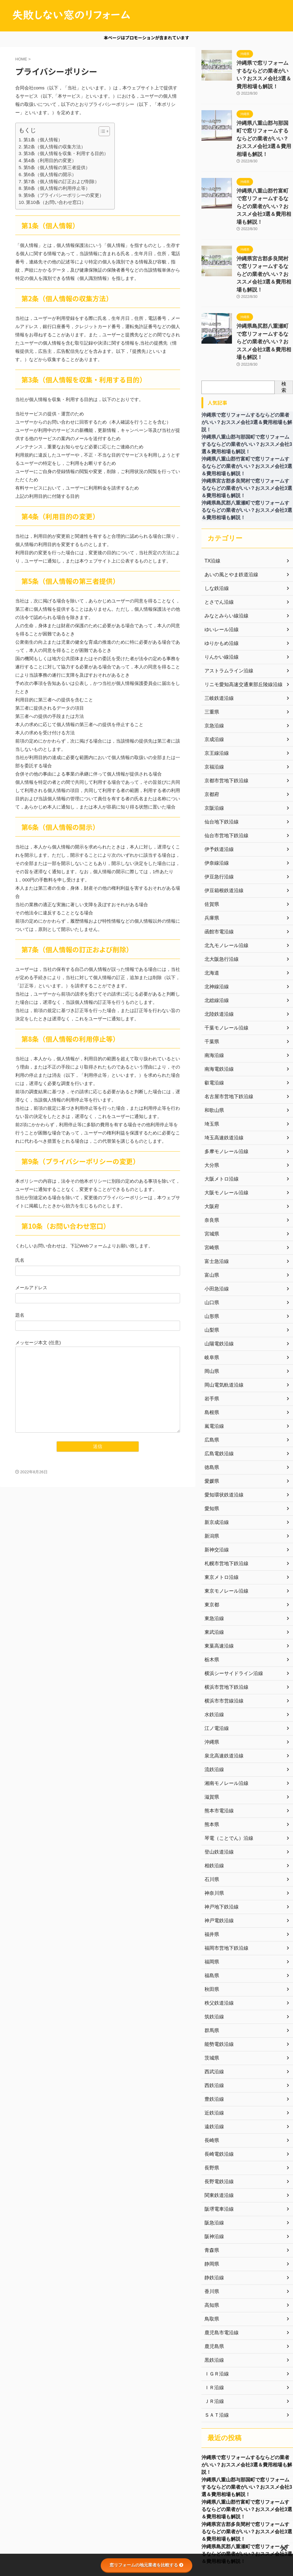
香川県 (210, 2235)
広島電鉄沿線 (217, 1397)
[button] (101, 131)
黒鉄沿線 (213, 2304)
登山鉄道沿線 (217, 1795)
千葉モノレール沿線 (223, 971)
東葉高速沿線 (217, 1589)
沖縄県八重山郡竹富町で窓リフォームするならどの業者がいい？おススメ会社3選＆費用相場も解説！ (246, 2457)
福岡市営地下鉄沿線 (223, 1892)
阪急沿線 (213, 2166)
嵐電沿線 (213, 1370)
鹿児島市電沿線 (219, 2276)
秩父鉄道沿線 (217, 1947)
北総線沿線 (215, 944)
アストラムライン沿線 (225, 614)
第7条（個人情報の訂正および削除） (61, 181)
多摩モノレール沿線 (223, 1095)
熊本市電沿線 (217, 1754)
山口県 (210, 1246)
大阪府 (210, 1150)
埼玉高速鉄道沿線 (221, 1081)
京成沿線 (213, 683)
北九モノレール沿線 (223, 889)
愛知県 (210, 1452)
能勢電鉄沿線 (217, 1988)
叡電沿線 (213, 1026)
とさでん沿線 (217, 546)
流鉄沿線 (213, 1713)
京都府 (210, 738)
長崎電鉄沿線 (217, 2098)
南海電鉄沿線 (217, 1013)
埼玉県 (210, 1067)
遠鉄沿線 (213, 2070)
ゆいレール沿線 (219, 573)
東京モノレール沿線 (223, 1534)
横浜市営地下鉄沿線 (223, 1631)
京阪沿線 (213, 752)
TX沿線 (211, 504)
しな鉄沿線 (215, 532)
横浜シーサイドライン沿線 (230, 1617)
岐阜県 (210, 1301)
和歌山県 (213, 1054)
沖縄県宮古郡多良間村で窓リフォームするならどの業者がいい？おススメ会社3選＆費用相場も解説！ (246, 2481)
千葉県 (210, 985)
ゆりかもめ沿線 (219, 587)
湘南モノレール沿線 (223, 1727)
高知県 (210, 2249)
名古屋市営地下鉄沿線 (225, 1040)
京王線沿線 (215, 697)
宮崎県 (210, 1191)
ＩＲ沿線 (213, 2331)
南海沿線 (213, 999)
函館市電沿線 (217, 875)
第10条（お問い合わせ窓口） (56, 202)
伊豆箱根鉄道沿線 (221, 834)
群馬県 (210, 1974)
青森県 (210, 2194)
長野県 (210, 2111)
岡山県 (210, 1315)
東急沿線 (213, 1562)
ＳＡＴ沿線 (215, 2359)
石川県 (210, 1823)
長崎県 (210, 2084)
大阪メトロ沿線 (219, 1122)
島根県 (210, 1356)
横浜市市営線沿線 (221, 1644)
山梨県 (210, 1274)
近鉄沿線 (213, 2056)
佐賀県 (210, 848)
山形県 (210, 1260)
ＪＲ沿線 (213, 2345)
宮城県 (210, 1177)
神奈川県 (213, 1837)
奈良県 (210, 1164)
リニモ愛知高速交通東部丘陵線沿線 (238, 628)
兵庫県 (210, 861)
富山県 (210, 1219)
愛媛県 (210, 1425)
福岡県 (210, 1905)
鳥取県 (210, 2262)
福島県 (210, 1919)
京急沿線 (213, 669)
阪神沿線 (213, 2180)
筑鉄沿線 (213, 1960)
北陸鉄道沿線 (217, 958)
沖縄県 (210, 1686)
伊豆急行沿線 (217, 820)
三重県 (210, 655)
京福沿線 (213, 710)
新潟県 (210, 1480)
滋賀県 (210, 1740)
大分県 (210, 1109)
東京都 (210, 1548)
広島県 (210, 1383)
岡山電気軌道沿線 (221, 1328)
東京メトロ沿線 (219, 1521)
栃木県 (210, 1603)
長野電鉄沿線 (217, 2125)
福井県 (210, 1878)
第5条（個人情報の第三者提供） (57, 167)
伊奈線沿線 (215, 807)
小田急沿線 (215, 1232)
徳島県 (210, 1411)
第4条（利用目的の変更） (50, 160)
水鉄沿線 (213, 1658)
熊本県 (210, 1768)
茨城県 (210, 2001)
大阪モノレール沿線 (223, 1136)
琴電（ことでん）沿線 (225, 1782)
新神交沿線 (215, 1493)
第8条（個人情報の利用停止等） (57, 188)
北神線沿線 (215, 930)
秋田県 (210, 1933)
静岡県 (210, 2207)
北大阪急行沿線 (219, 903)
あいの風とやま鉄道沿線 (227, 518)
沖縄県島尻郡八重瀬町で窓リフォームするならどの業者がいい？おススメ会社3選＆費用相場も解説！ (246, 2505)
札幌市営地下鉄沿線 (223, 1507)
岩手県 (210, 1342)
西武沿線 (213, 2015)
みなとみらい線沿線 (223, 559)
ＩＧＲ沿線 (215, 2317)
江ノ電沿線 (215, 1672)
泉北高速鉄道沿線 (221, 1699)
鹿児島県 (213, 2290)
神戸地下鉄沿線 (219, 1850)
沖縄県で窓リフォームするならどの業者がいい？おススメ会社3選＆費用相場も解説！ (264, 69)
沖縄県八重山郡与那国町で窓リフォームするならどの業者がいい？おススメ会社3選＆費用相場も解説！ (246, 2433)
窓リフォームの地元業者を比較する (146, 2565)
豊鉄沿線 (213, 2043)
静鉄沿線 (213, 2221)
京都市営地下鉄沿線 (223, 724)
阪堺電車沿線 (217, 2153)
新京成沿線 (215, 1466)
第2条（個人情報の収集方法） (54, 146)
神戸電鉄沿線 (217, 1864)
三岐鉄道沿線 (217, 642)
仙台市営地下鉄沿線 (223, 779)
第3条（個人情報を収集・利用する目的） (66, 153)
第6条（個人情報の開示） (50, 174)
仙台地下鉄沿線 (219, 765)
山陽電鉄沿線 (217, 1287)
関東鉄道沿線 (217, 2139)
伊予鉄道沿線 (217, 793)
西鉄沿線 (213, 2029)
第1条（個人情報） (43, 139)
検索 (283, 331)
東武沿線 (213, 1576)
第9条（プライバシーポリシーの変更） (64, 195)
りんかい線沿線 (219, 601)
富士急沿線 (215, 1205)
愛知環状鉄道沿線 (221, 1438)
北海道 (210, 916)
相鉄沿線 (213, 1809)
